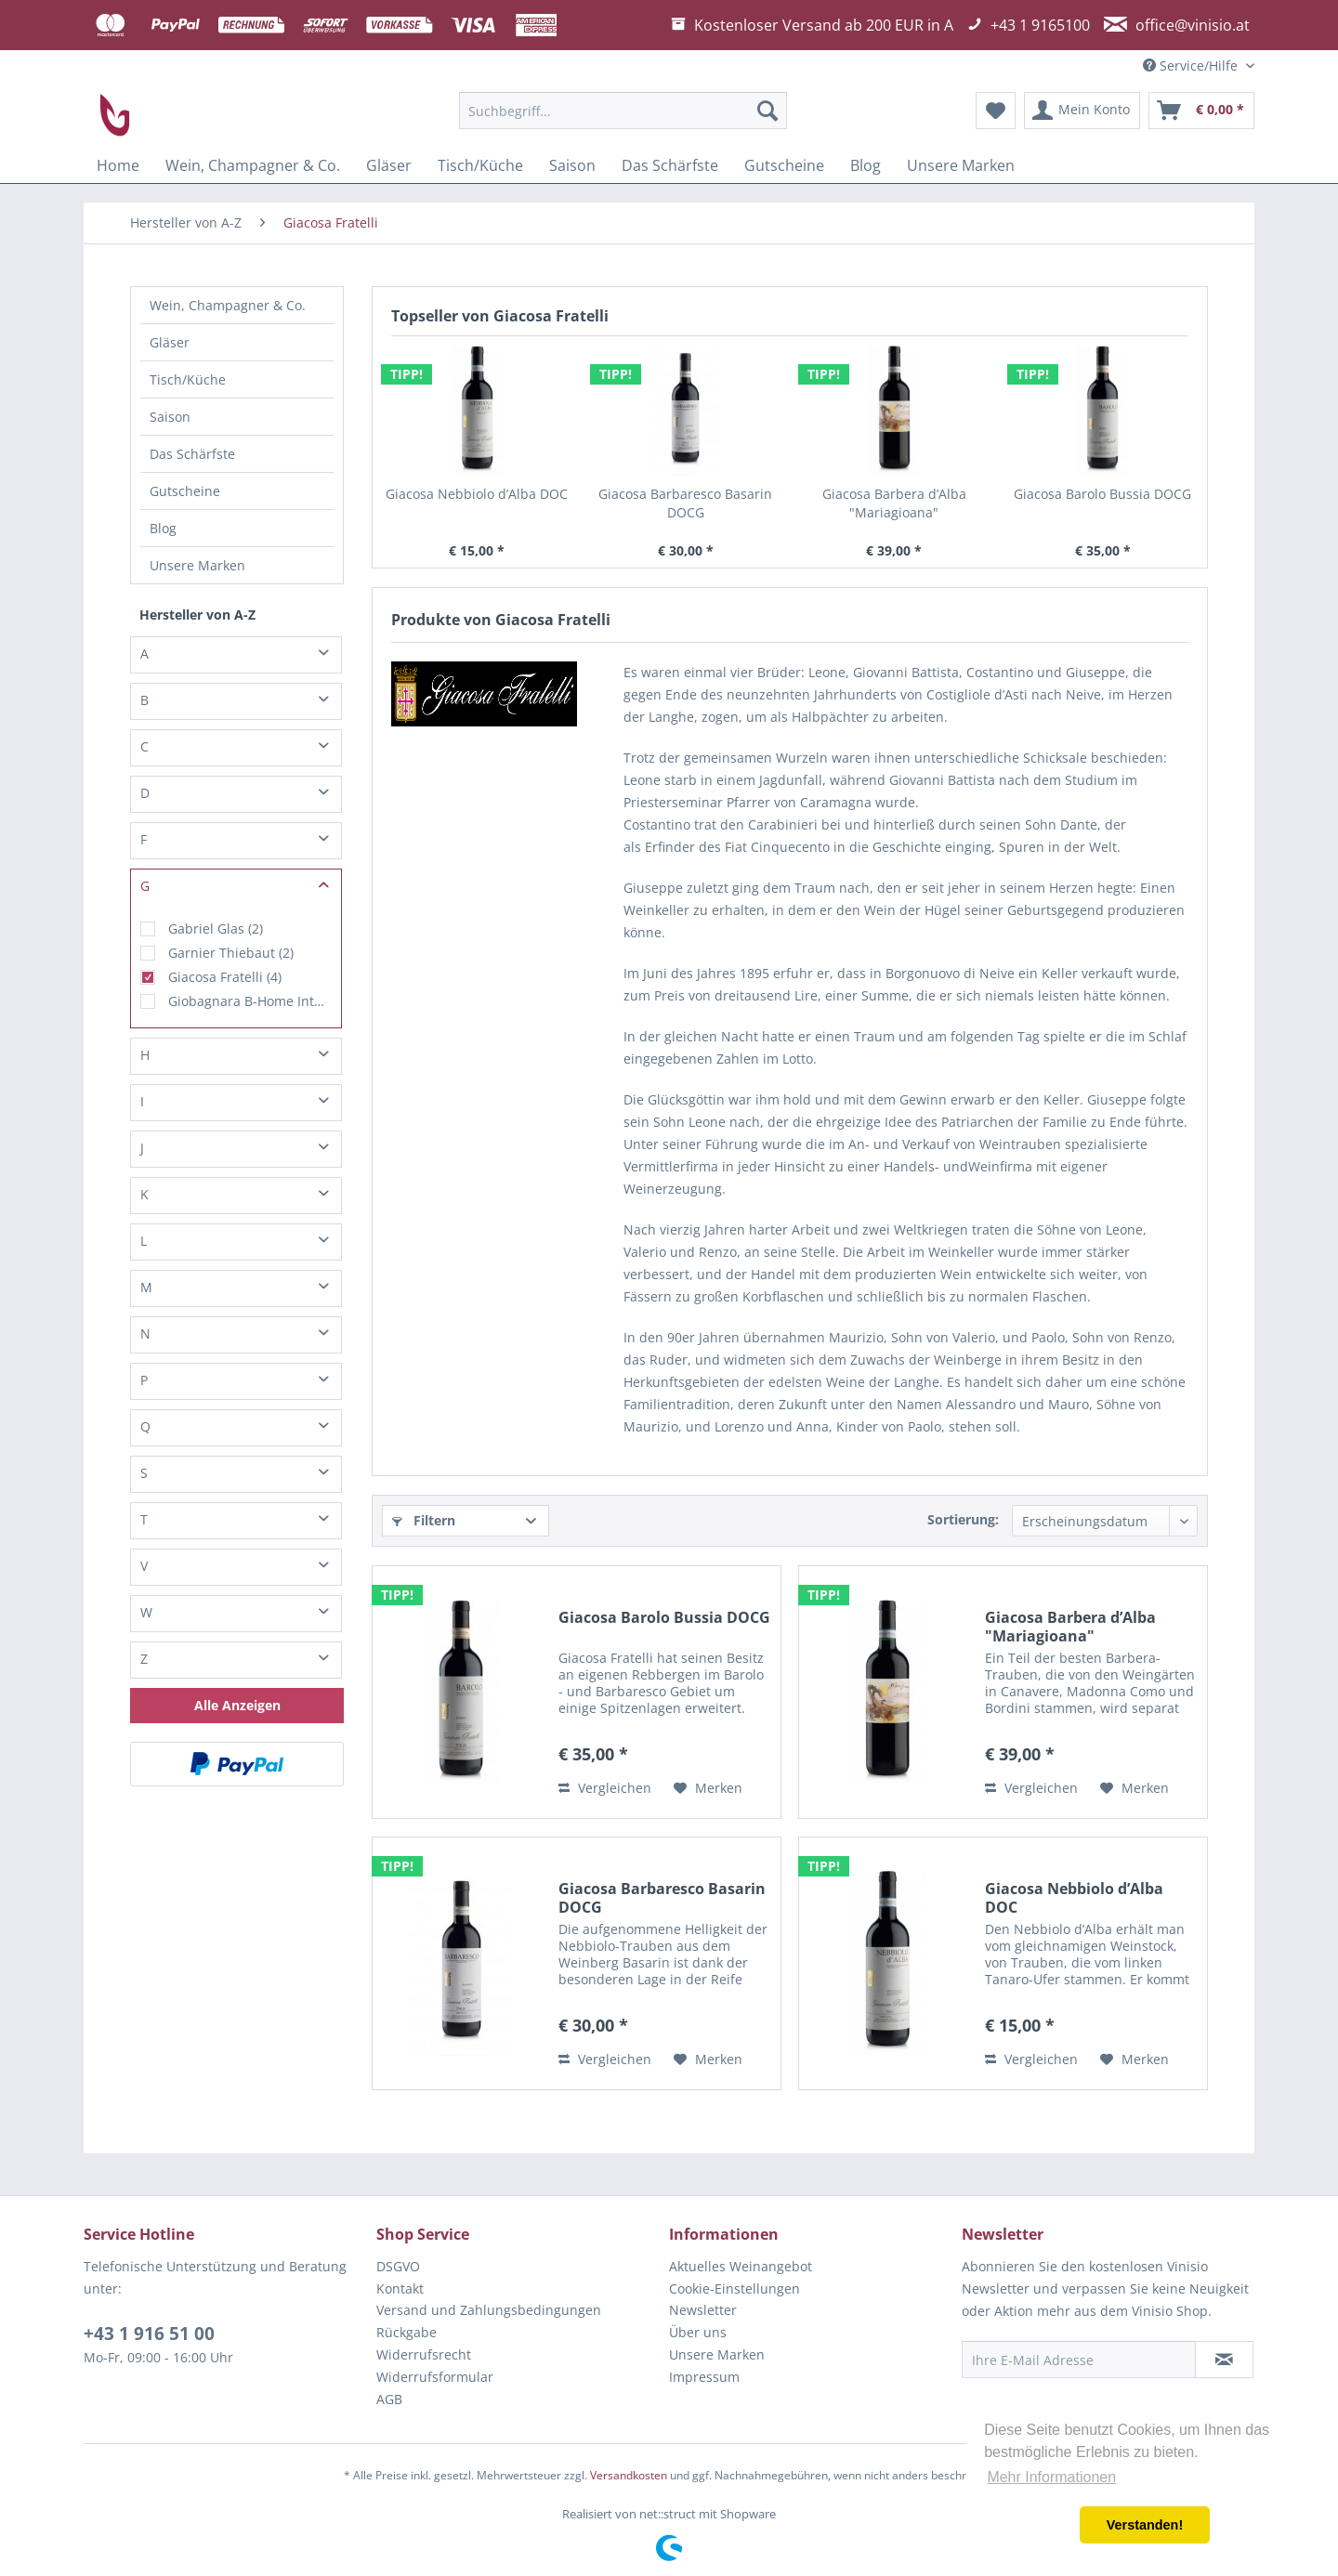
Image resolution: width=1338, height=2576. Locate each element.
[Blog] (865, 165)
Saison (170, 416)
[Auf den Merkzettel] (708, 1788)
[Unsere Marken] (961, 165)
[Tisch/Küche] (480, 165)
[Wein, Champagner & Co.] (252, 165)
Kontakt (400, 2288)
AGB (389, 2399)
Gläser (170, 342)
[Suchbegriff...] (623, 110)
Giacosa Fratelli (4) (225, 977)
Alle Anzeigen (237, 1705)
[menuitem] (623, 110)
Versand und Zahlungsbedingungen (488, 2310)
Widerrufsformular (434, 2377)
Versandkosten (628, 2475)
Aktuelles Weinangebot (740, 2266)
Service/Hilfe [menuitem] (1192, 65)
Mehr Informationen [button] (1051, 2477)
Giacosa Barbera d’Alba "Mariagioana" (894, 503)
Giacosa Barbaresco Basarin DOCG (685, 503)
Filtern (423, 1520)
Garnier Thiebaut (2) (231, 952)
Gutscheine (185, 491)
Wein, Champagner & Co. (228, 305)
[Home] (118, 165)
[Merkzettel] (996, 110)
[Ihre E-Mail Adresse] (1079, 2359)
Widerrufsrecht (423, 2354)
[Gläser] (389, 165)
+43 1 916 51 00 (149, 2333)
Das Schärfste (192, 454)
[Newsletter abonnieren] (1224, 2359)
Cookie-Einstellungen (734, 2288)
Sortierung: (963, 1519)
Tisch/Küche (188, 379)
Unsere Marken (197, 565)
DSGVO (398, 2266)
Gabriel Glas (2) (215, 928)
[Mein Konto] (1082, 110)
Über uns (698, 2332)
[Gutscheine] (784, 165)
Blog (163, 528)
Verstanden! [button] (1145, 2524)
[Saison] (572, 165)
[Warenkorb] (1201, 110)
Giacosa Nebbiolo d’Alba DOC (477, 494)
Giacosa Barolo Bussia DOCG (1102, 494)
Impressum (704, 2377)
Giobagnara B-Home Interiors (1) (250, 1001)
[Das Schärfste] (670, 165)
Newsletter (703, 2310)
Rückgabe (406, 2332)
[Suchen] (767, 110)
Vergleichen (604, 1788)
